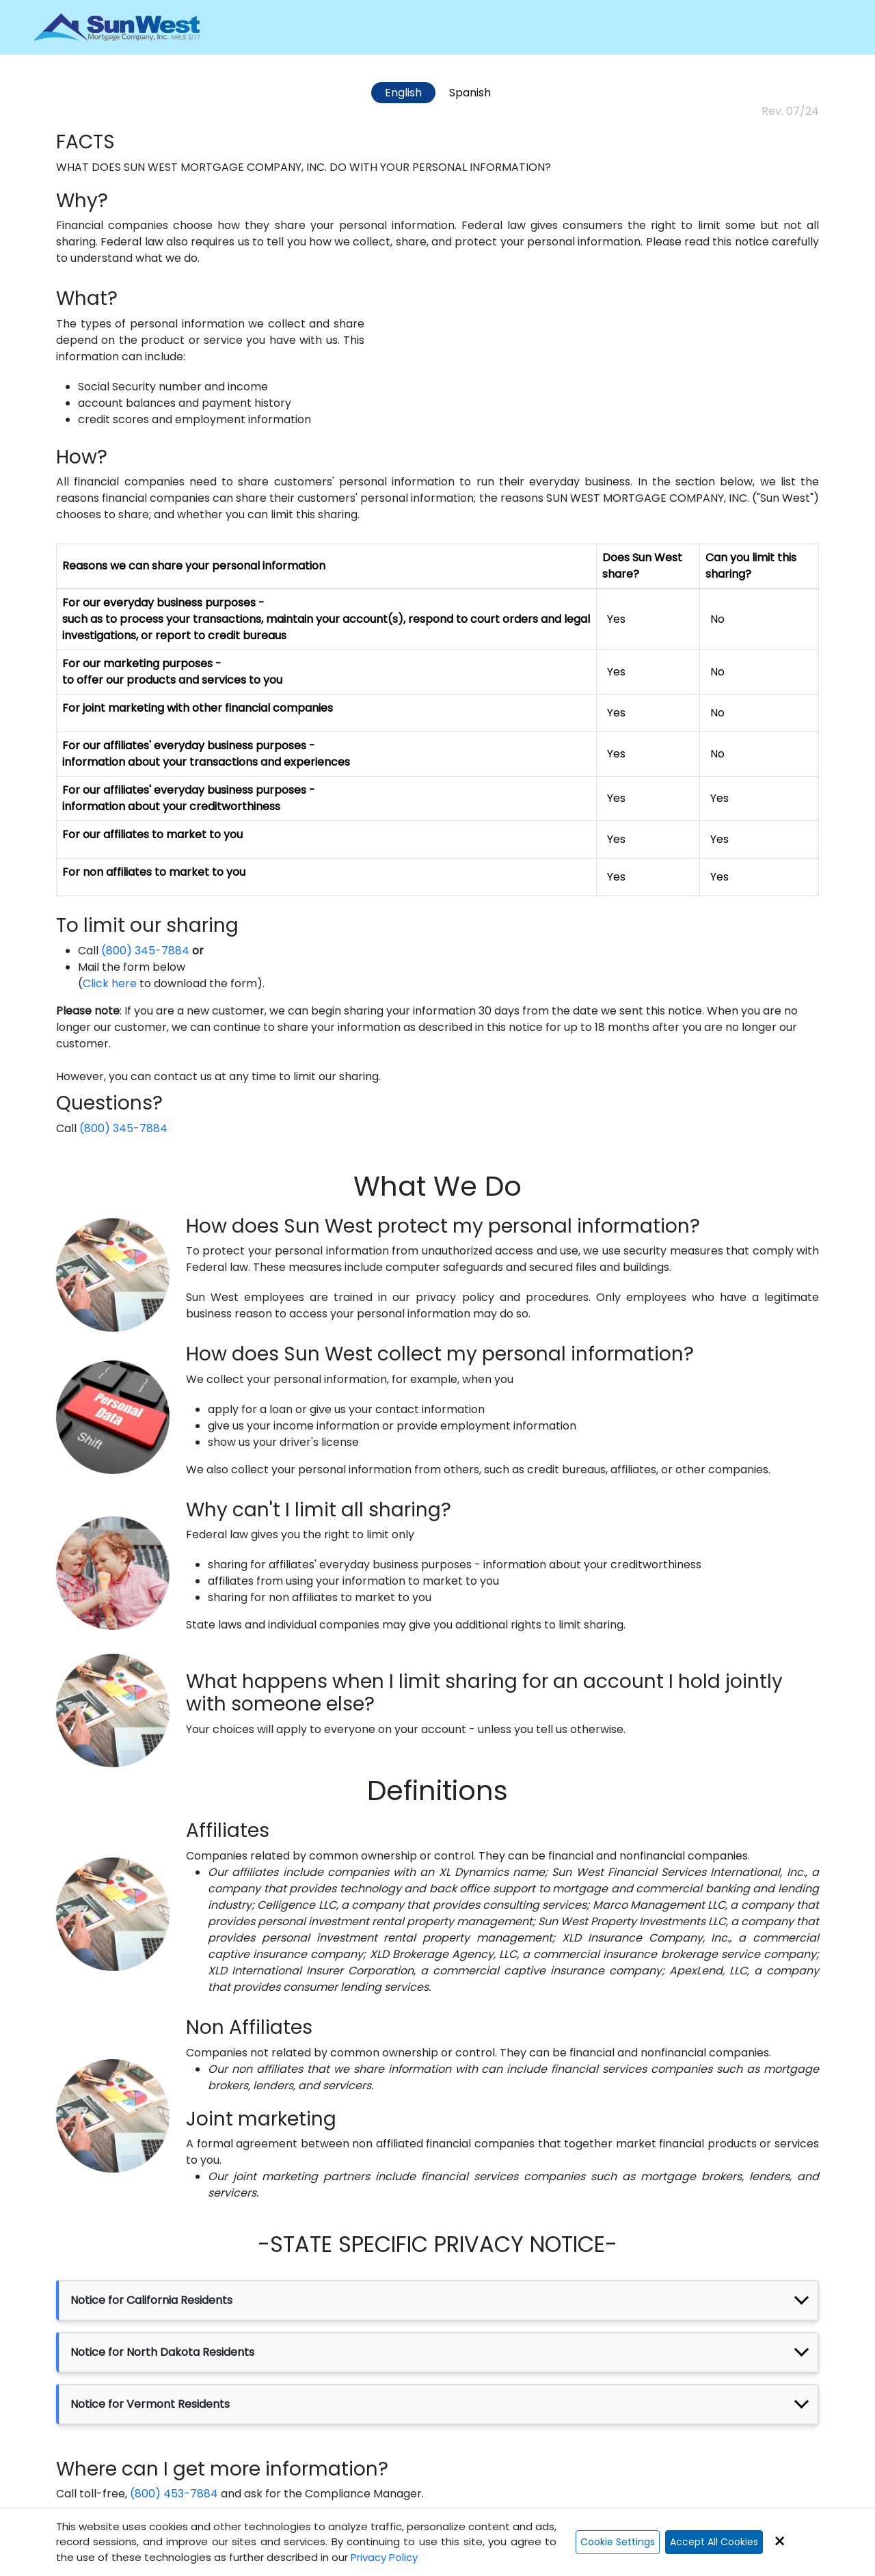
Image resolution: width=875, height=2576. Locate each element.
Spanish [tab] (470, 92)
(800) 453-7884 (174, 2493)
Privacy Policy (384, 2557)
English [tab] (403, 92)
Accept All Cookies (714, 2542)
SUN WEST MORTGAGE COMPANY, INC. (225, 167)
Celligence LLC (296, 1905)
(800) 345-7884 (145, 950)
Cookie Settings (617, 2542)
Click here (110, 983)
